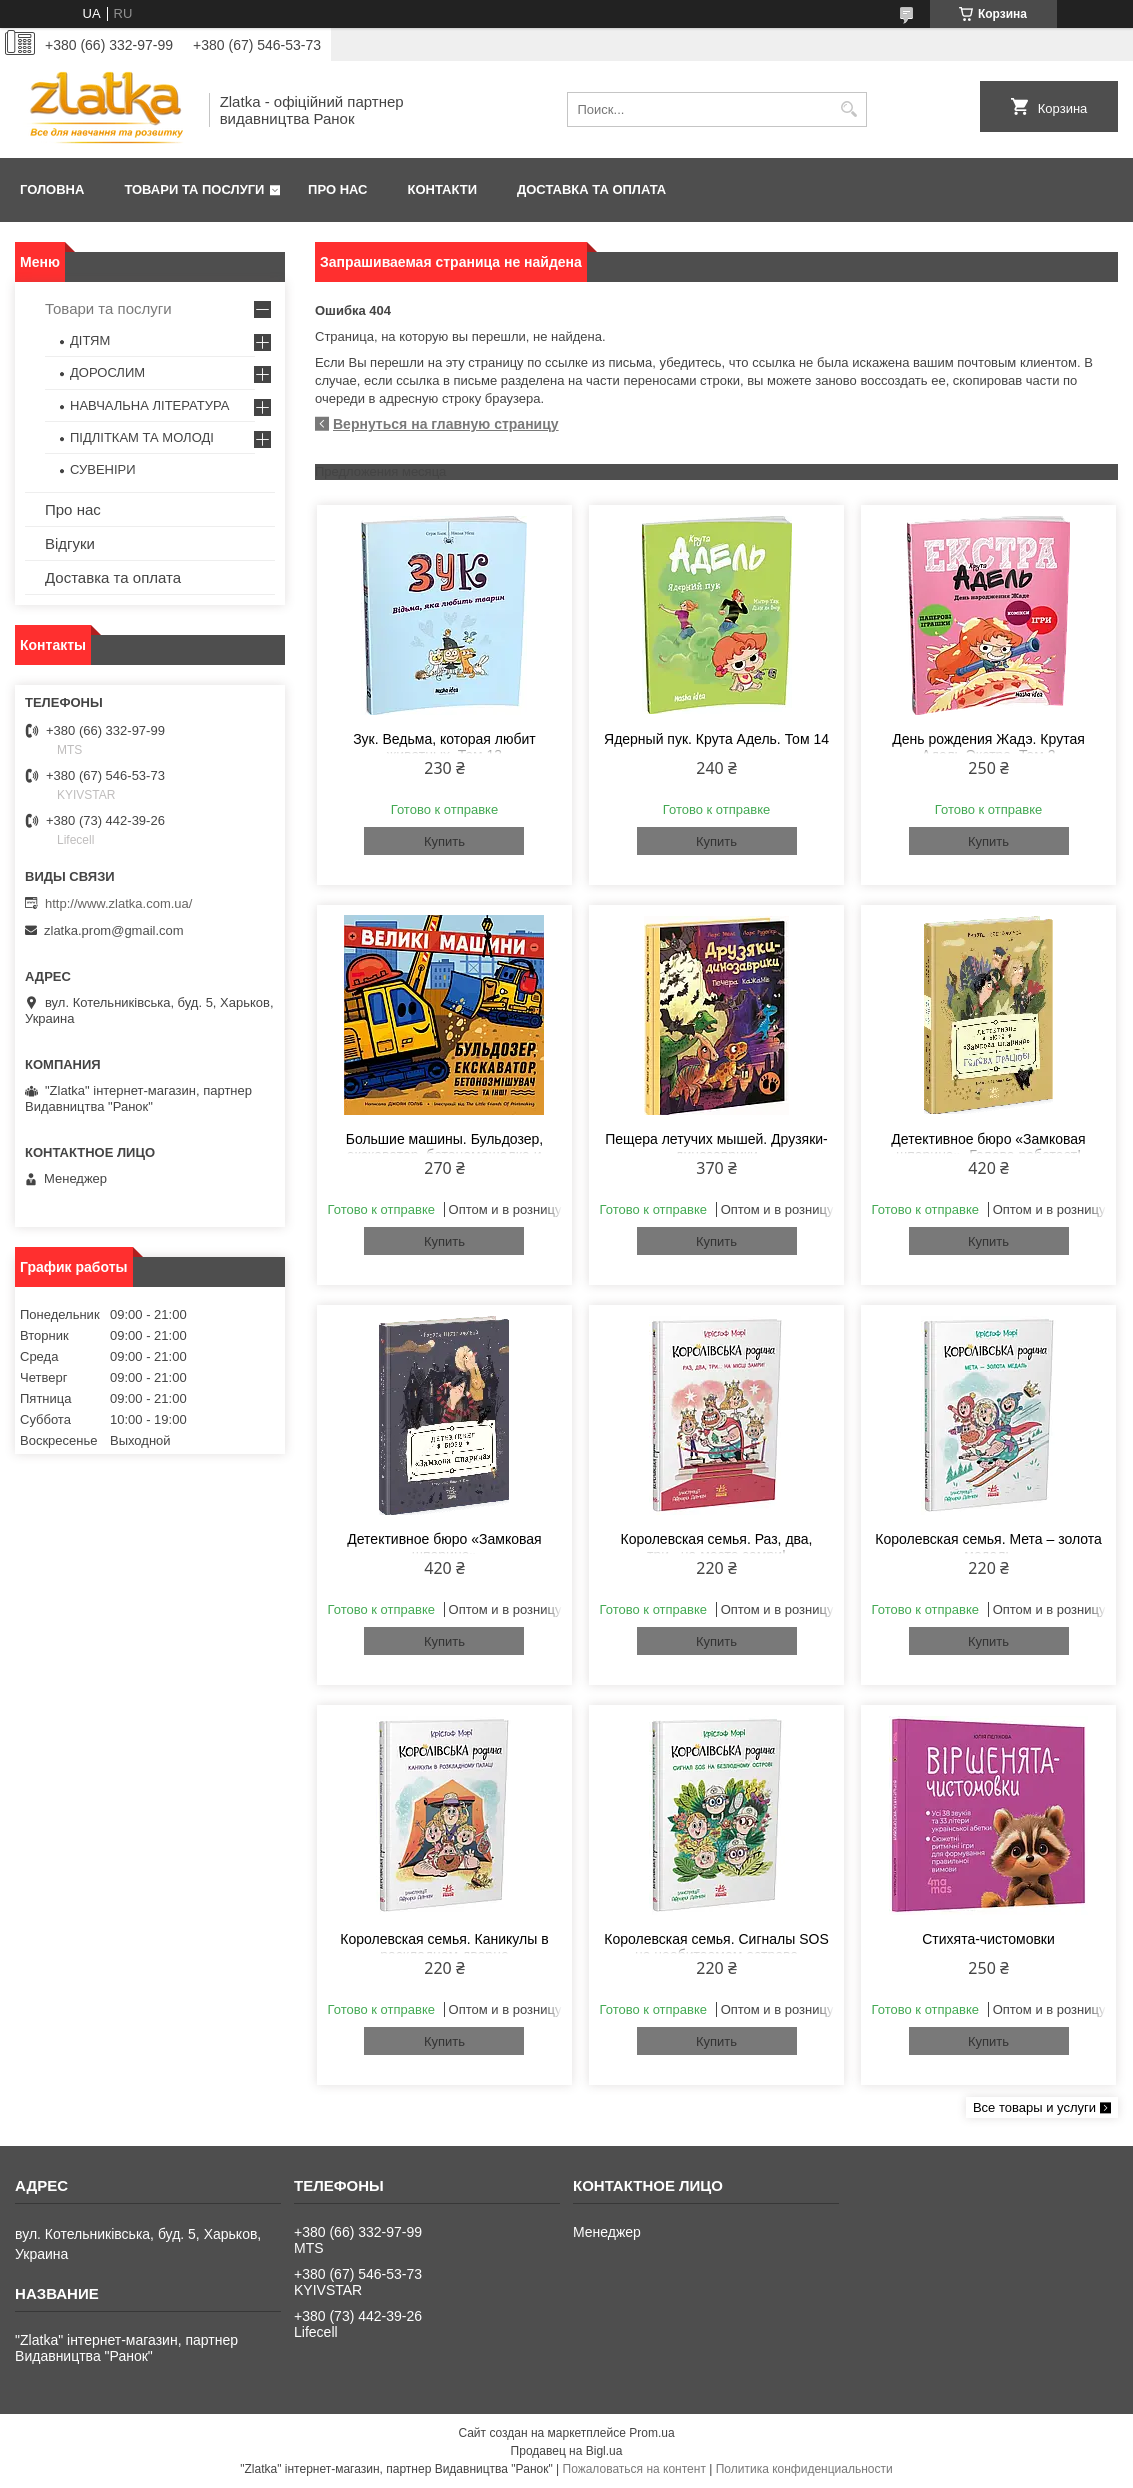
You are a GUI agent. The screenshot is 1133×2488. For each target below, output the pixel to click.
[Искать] (849, 109)
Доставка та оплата (591, 189)
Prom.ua (651, 2433)
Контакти (443, 189)
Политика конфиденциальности (804, 2469)
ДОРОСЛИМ (107, 372)
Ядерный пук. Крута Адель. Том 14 (716, 739)
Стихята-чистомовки (988, 1939)
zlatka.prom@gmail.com (114, 930)
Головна (52, 189)
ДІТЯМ (90, 340)
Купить (444, 841)
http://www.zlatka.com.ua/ (118, 903)
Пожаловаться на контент (634, 2469)
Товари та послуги (194, 189)
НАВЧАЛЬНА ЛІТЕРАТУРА (149, 405)
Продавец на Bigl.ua (567, 2451)
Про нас (337, 189)
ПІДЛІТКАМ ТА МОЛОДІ (142, 437)
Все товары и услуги (1034, 2107)
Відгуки (70, 543)
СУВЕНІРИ (103, 469)
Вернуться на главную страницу (446, 424)
